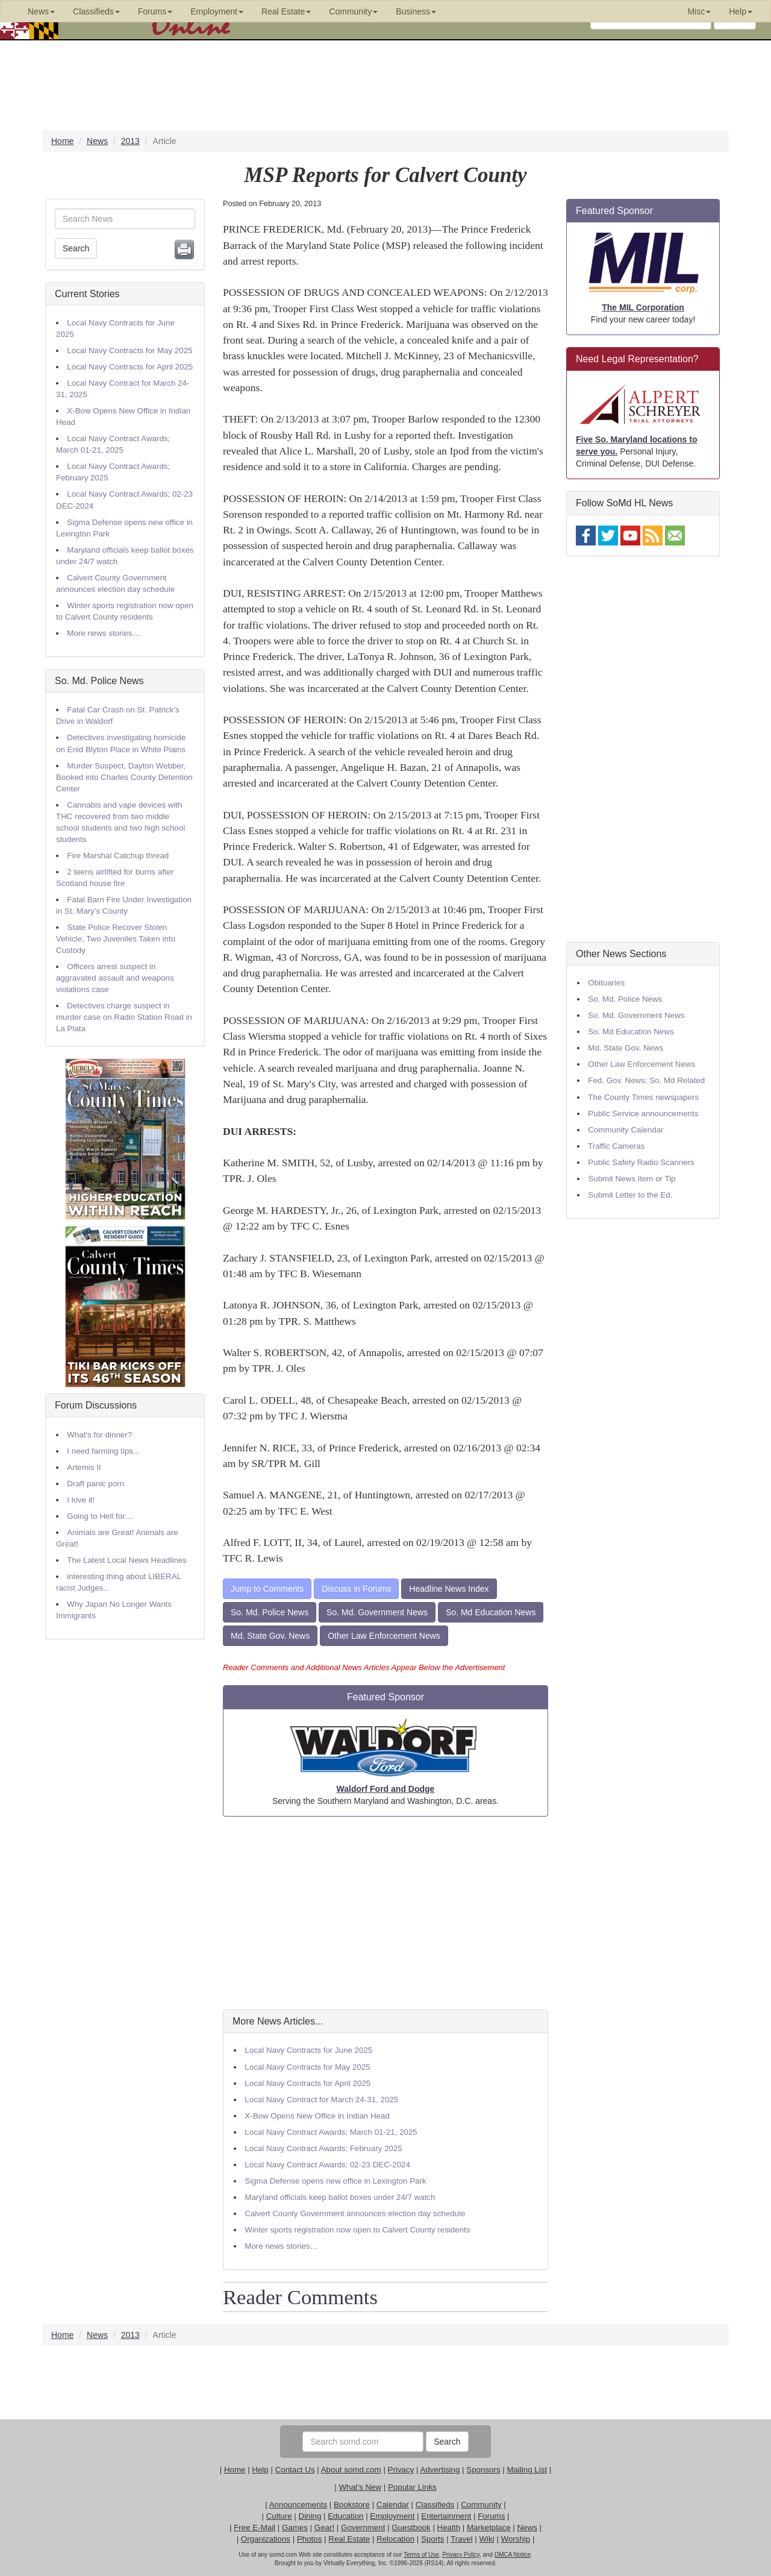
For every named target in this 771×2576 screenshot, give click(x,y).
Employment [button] (216, 11)
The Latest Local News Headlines (127, 1560)
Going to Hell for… (100, 1516)
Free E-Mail (254, 2527)
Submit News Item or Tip (631, 1178)
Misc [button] (699, 11)
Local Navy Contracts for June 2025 (308, 2050)
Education (345, 2516)
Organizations (265, 2538)
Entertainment (446, 2516)
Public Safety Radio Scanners (641, 1162)
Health (449, 2527)
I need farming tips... (103, 1451)
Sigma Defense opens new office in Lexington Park (335, 2180)
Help (260, 2469)
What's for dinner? (99, 1434)
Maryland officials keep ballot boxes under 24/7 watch (340, 2197)
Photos (309, 2538)
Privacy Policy (460, 2554)
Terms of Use (421, 2554)
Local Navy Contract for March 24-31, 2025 (321, 2099)
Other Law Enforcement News (384, 1636)
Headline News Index (449, 1589)
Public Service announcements (643, 1113)
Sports (433, 2538)
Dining (310, 2516)
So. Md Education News (490, 1612)
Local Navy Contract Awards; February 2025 (323, 2148)
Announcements (298, 2504)
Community (481, 2504)
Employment (392, 2516)
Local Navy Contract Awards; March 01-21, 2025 (331, 2132)
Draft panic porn (95, 1483)
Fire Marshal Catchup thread (118, 855)
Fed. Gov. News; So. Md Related (646, 1080)
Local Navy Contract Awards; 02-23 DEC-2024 (327, 2164)
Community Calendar (625, 1129)
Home (235, 2469)
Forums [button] (155, 11)
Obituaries (606, 982)
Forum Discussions (96, 1405)
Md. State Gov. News (270, 1636)
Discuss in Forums (356, 1589)
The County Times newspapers (643, 1097)
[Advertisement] (385, 1913)
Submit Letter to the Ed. (630, 1194)
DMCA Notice (513, 2554)
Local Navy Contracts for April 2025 (130, 366)
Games (295, 2527)
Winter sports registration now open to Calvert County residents (357, 2229)
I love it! (81, 1499)
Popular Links (412, 2487)
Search (76, 248)
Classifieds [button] (96, 11)
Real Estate (349, 2538)
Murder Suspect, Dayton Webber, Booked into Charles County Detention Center (124, 777)
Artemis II (84, 1467)
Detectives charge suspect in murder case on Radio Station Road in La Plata (124, 1017)
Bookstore (352, 2504)
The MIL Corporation (643, 307)
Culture (279, 2516)
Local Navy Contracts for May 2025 (129, 350)
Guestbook (411, 2527)
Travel (462, 2538)
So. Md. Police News (99, 681)
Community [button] (353, 11)
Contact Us (295, 2469)
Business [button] (416, 11)
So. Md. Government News (377, 1612)
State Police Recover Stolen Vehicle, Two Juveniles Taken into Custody (115, 939)
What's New (360, 2487)
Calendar (392, 2504)
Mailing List (527, 2469)
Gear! (324, 2527)
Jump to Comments (267, 1589)
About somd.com (351, 2469)
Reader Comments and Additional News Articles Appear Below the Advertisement (364, 1667)
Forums (491, 2516)
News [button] (41, 11)
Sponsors (483, 2469)
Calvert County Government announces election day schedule (355, 2213)
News (527, 2527)
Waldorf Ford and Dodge (386, 1789)
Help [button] (740, 11)
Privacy (401, 2469)
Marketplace (489, 2527)
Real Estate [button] (286, 11)
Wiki (487, 2538)
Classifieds (435, 2504)
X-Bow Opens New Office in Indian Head (317, 2115)
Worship (516, 2538)
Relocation (395, 2538)
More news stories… (103, 633)
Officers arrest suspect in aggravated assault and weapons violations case (115, 978)
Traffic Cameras (616, 1146)
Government (363, 2527)
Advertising (440, 2469)
